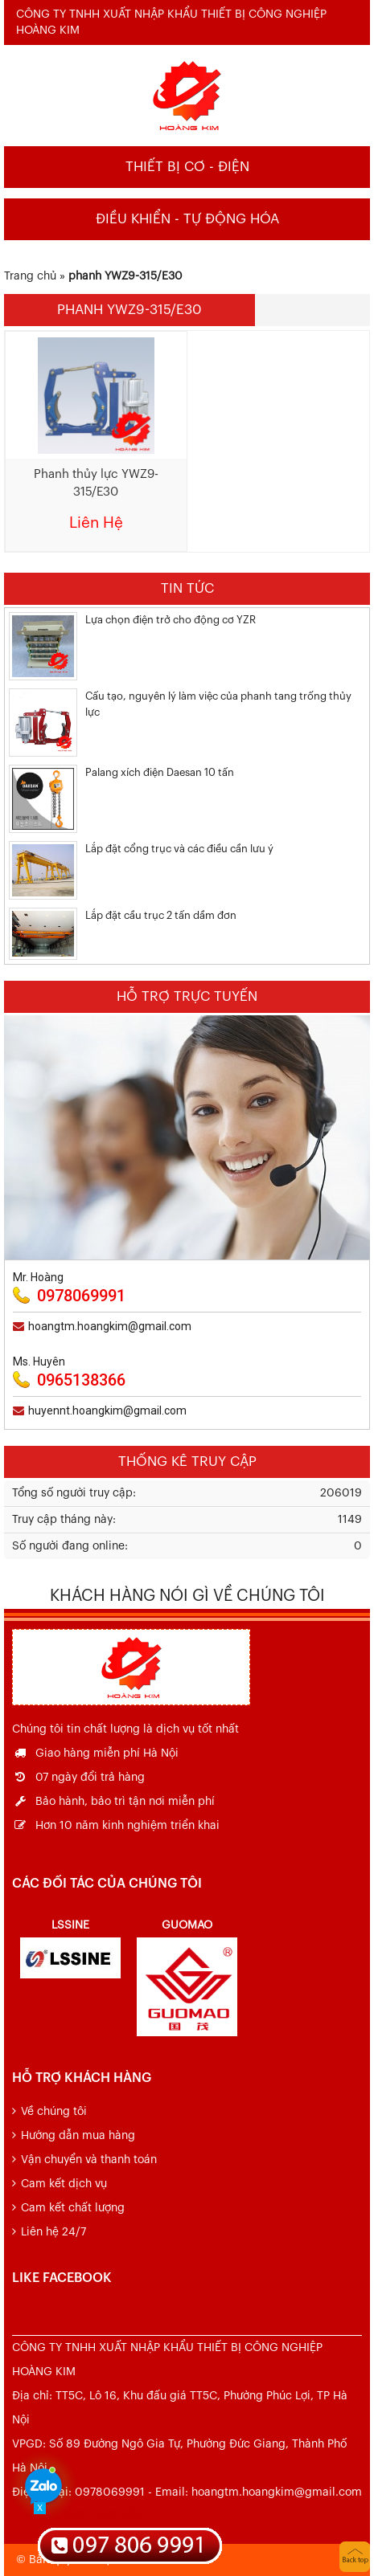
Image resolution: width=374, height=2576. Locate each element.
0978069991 (81, 1295)
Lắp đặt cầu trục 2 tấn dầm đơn (160, 915)
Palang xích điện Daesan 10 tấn (159, 772)
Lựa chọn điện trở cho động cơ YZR (170, 619)
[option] (70, 1945)
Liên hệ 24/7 (53, 2232)
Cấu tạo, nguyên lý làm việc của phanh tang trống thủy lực (218, 704)
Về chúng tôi (54, 2111)
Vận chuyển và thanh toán (89, 2160)
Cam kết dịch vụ (64, 2184)
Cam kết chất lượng (73, 2208)
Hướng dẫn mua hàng (78, 2135)
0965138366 (81, 1380)
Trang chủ (30, 276)
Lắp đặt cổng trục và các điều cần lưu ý (179, 848)
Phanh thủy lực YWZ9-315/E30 (96, 483)
